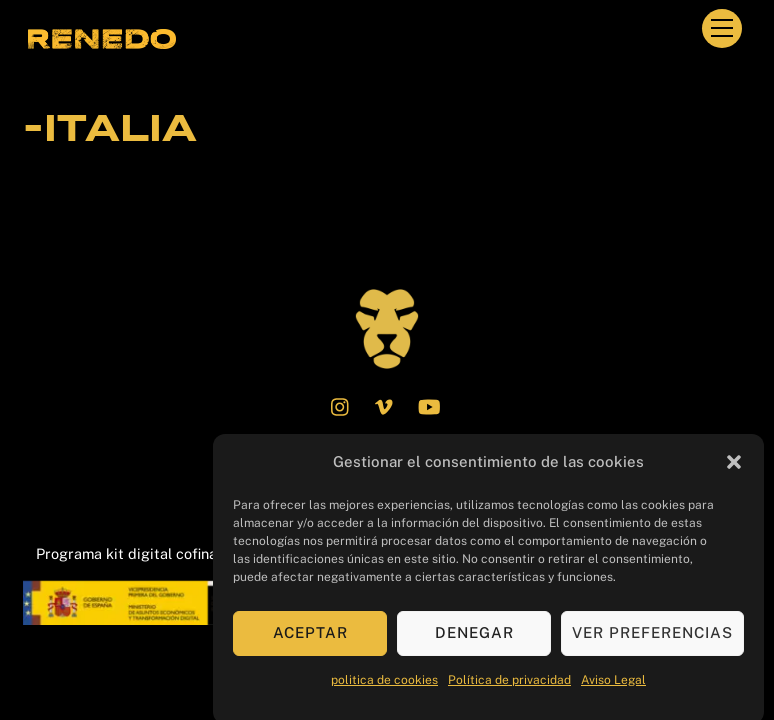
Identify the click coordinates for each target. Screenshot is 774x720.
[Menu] (722, 28)
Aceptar (310, 639)
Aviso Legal (613, 686)
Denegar (474, 639)
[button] (734, 469)
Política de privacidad (509, 686)
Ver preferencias (652, 639)
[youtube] (429, 404)
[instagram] (341, 404)
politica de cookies (384, 686)
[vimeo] (385, 404)
